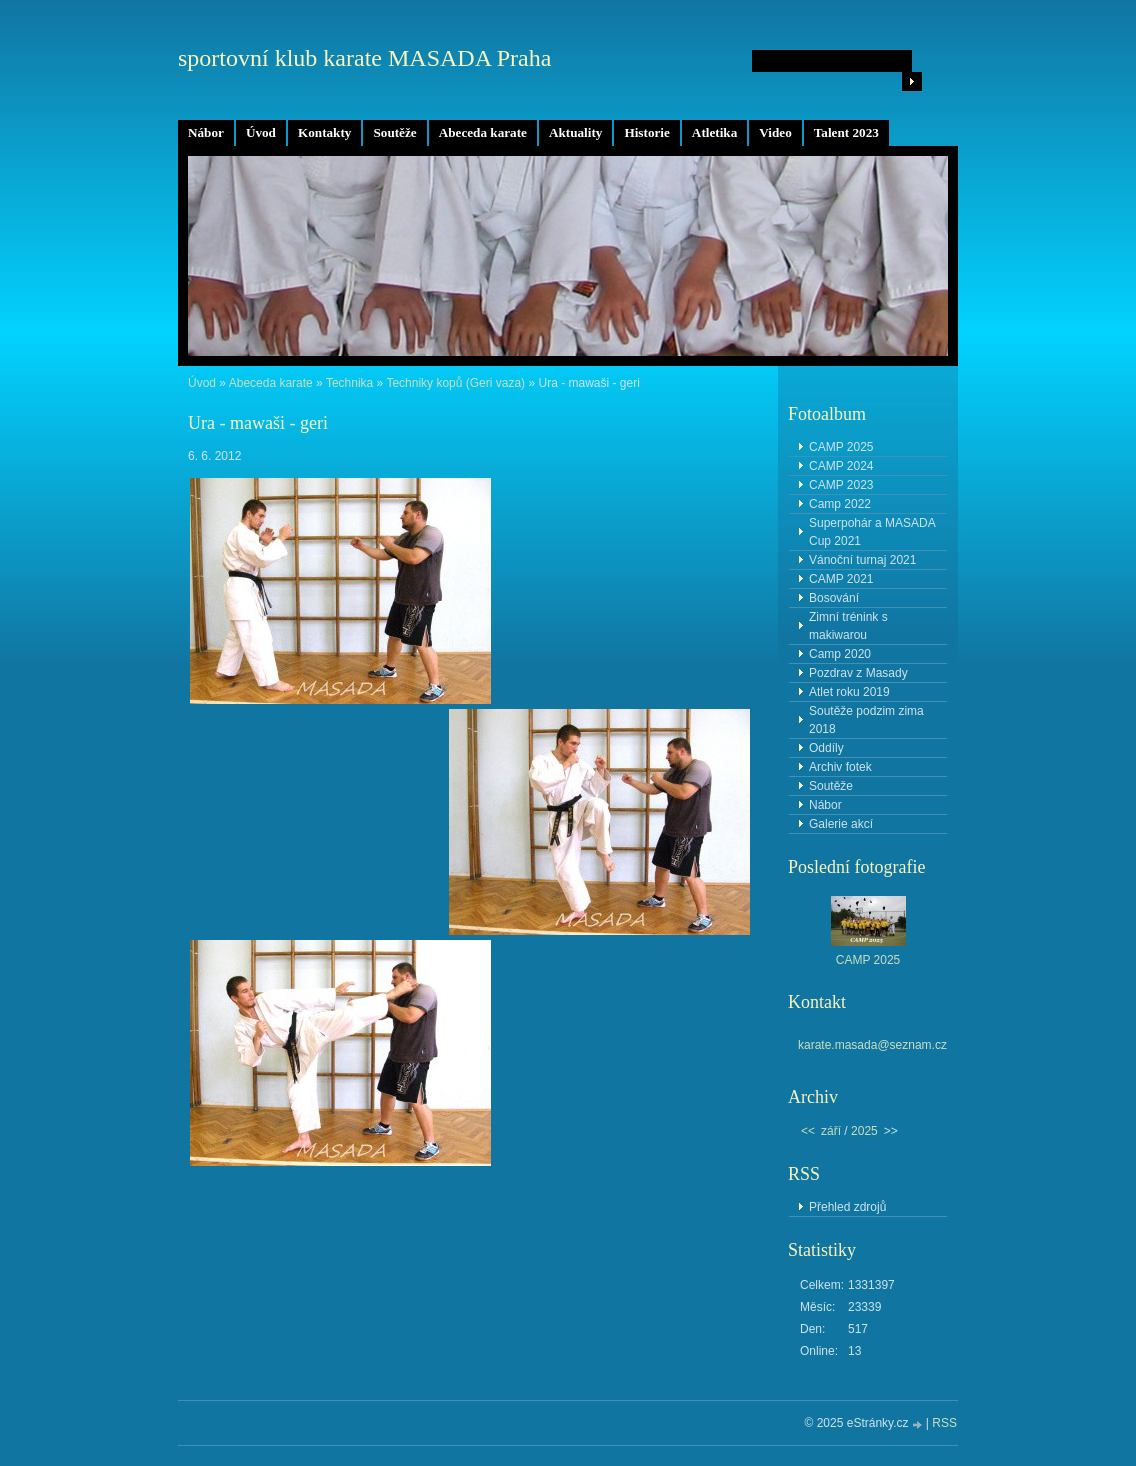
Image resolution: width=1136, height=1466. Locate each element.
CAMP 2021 (841, 579)
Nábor (206, 132)
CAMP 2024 (841, 466)
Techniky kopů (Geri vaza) (455, 383)
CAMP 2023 (841, 485)
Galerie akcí (841, 824)
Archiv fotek (840, 767)
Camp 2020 (840, 654)
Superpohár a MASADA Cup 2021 (872, 532)
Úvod (261, 132)
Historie (646, 132)
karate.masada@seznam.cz (872, 1045)
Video (775, 132)
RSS (944, 1423)
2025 (864, 1131)
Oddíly (826, 748)
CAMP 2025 (841, 447)
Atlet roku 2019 (849, 692)
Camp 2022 (840, 504)
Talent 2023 (846, 132)
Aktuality (576, 132)
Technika (349, 383)
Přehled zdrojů (847, 1207)
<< (808, 1131)
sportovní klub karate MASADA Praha (364, 58)
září (831, 1131)
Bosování (834, 598)
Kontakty (325, 132)
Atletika (714, 132)
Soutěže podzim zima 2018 (866, 720)
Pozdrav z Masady (858, 673)
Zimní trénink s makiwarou (848, 626)
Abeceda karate (483, 132)
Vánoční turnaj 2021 (862, 560)
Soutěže (394, 132)
